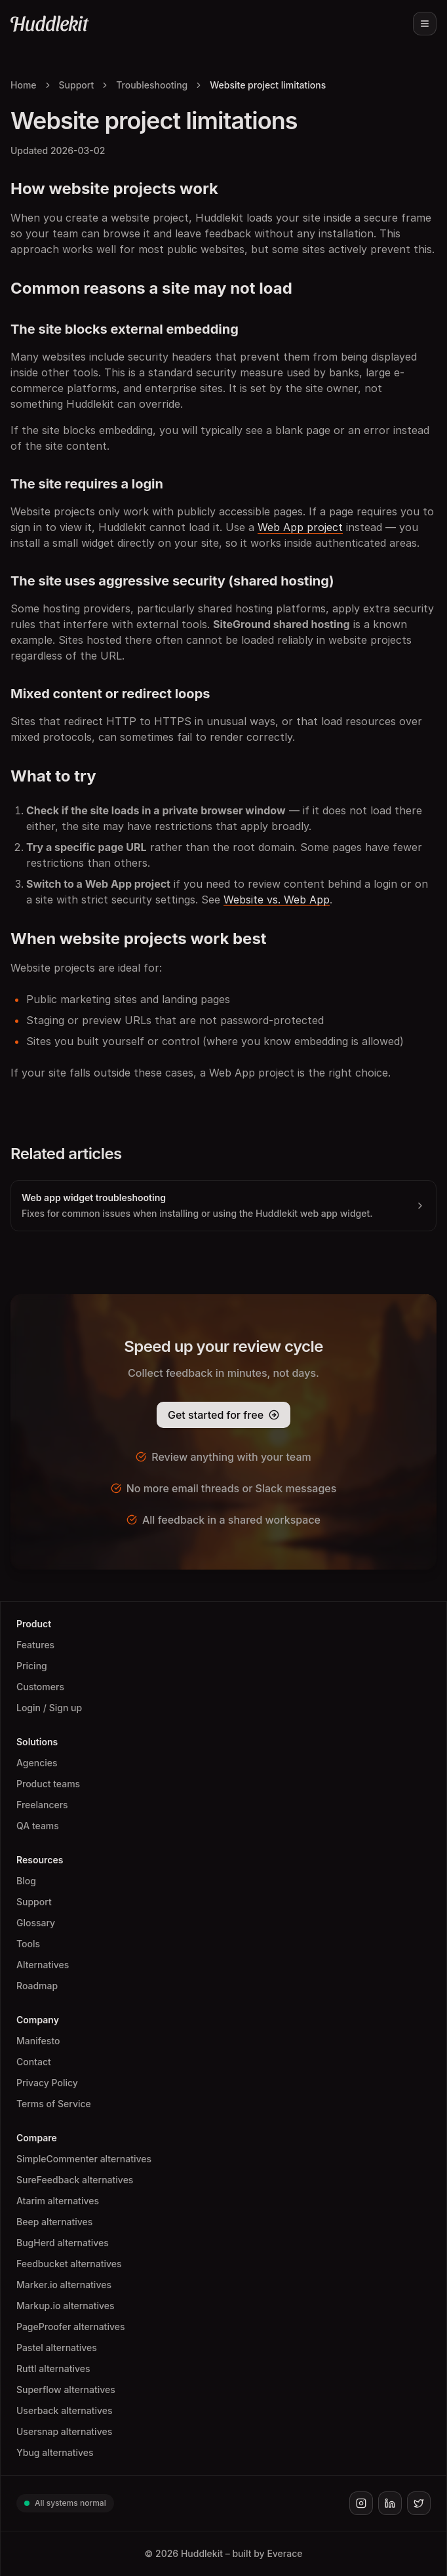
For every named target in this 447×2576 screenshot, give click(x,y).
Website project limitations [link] (268, 84)
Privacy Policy (47, 2082)
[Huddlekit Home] (49, 23)
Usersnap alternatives (64, 2431)
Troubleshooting (151, 84)
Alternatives (42, 1964)
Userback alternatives (64, 2410)
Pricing (31, 1665)
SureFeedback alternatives (74, 2179)
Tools (28, 1943)
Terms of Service (53, 2103)
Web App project (300, 527)
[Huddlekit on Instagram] (361, 2503)
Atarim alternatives (57, 2200)
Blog (26, 1880)
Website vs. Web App (277, 899)
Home (23, 84)
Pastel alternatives (56, 2347)
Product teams (48, 1783)
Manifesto (38, 2040)
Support (76, 84)
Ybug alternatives (55, 2452)
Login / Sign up (49, 1707)
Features (35, 1644)
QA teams (37, 1825)
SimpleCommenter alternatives (83, 2158)
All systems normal (65, 2503)
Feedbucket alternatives (69, 2263)
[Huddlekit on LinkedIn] (390, 2503)
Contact (33, 2061)
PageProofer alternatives (70, 2326)
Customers (40, 1686)
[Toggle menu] (425, 23)
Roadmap (37, 1985)
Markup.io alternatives (65, 2305)
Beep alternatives (54, 2221)
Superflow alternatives (65, 2389)
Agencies (37, 1762)
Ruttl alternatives (53, 2368)
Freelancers (42, 1804)
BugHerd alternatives (62, 2242)
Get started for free (215, 1414)
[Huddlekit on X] (419, 2503)
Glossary (35, 1922)
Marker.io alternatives (63, 2284)
